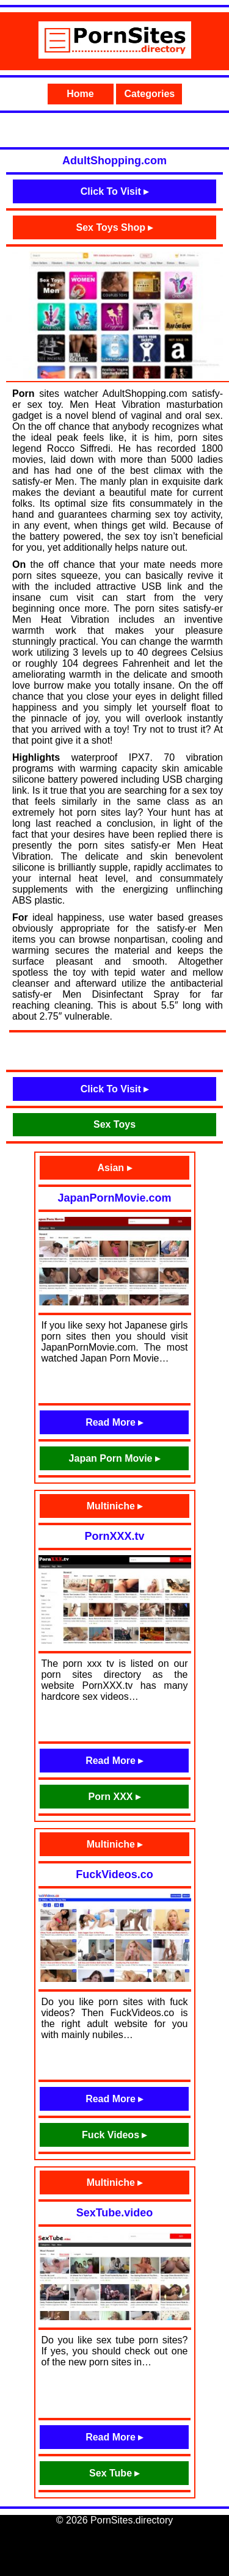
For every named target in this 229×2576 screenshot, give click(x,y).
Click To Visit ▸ (114, 191)
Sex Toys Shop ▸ (114, 227)
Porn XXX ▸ (114, 1796)
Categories (150, 94)
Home (80, 94)
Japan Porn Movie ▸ (114, 1458)
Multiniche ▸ (115, 1506)
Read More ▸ (114, 1422)
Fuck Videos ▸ (114, 2135)
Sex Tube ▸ (114, 2473)
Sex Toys (114, 1124)
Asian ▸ (114, 1168)
